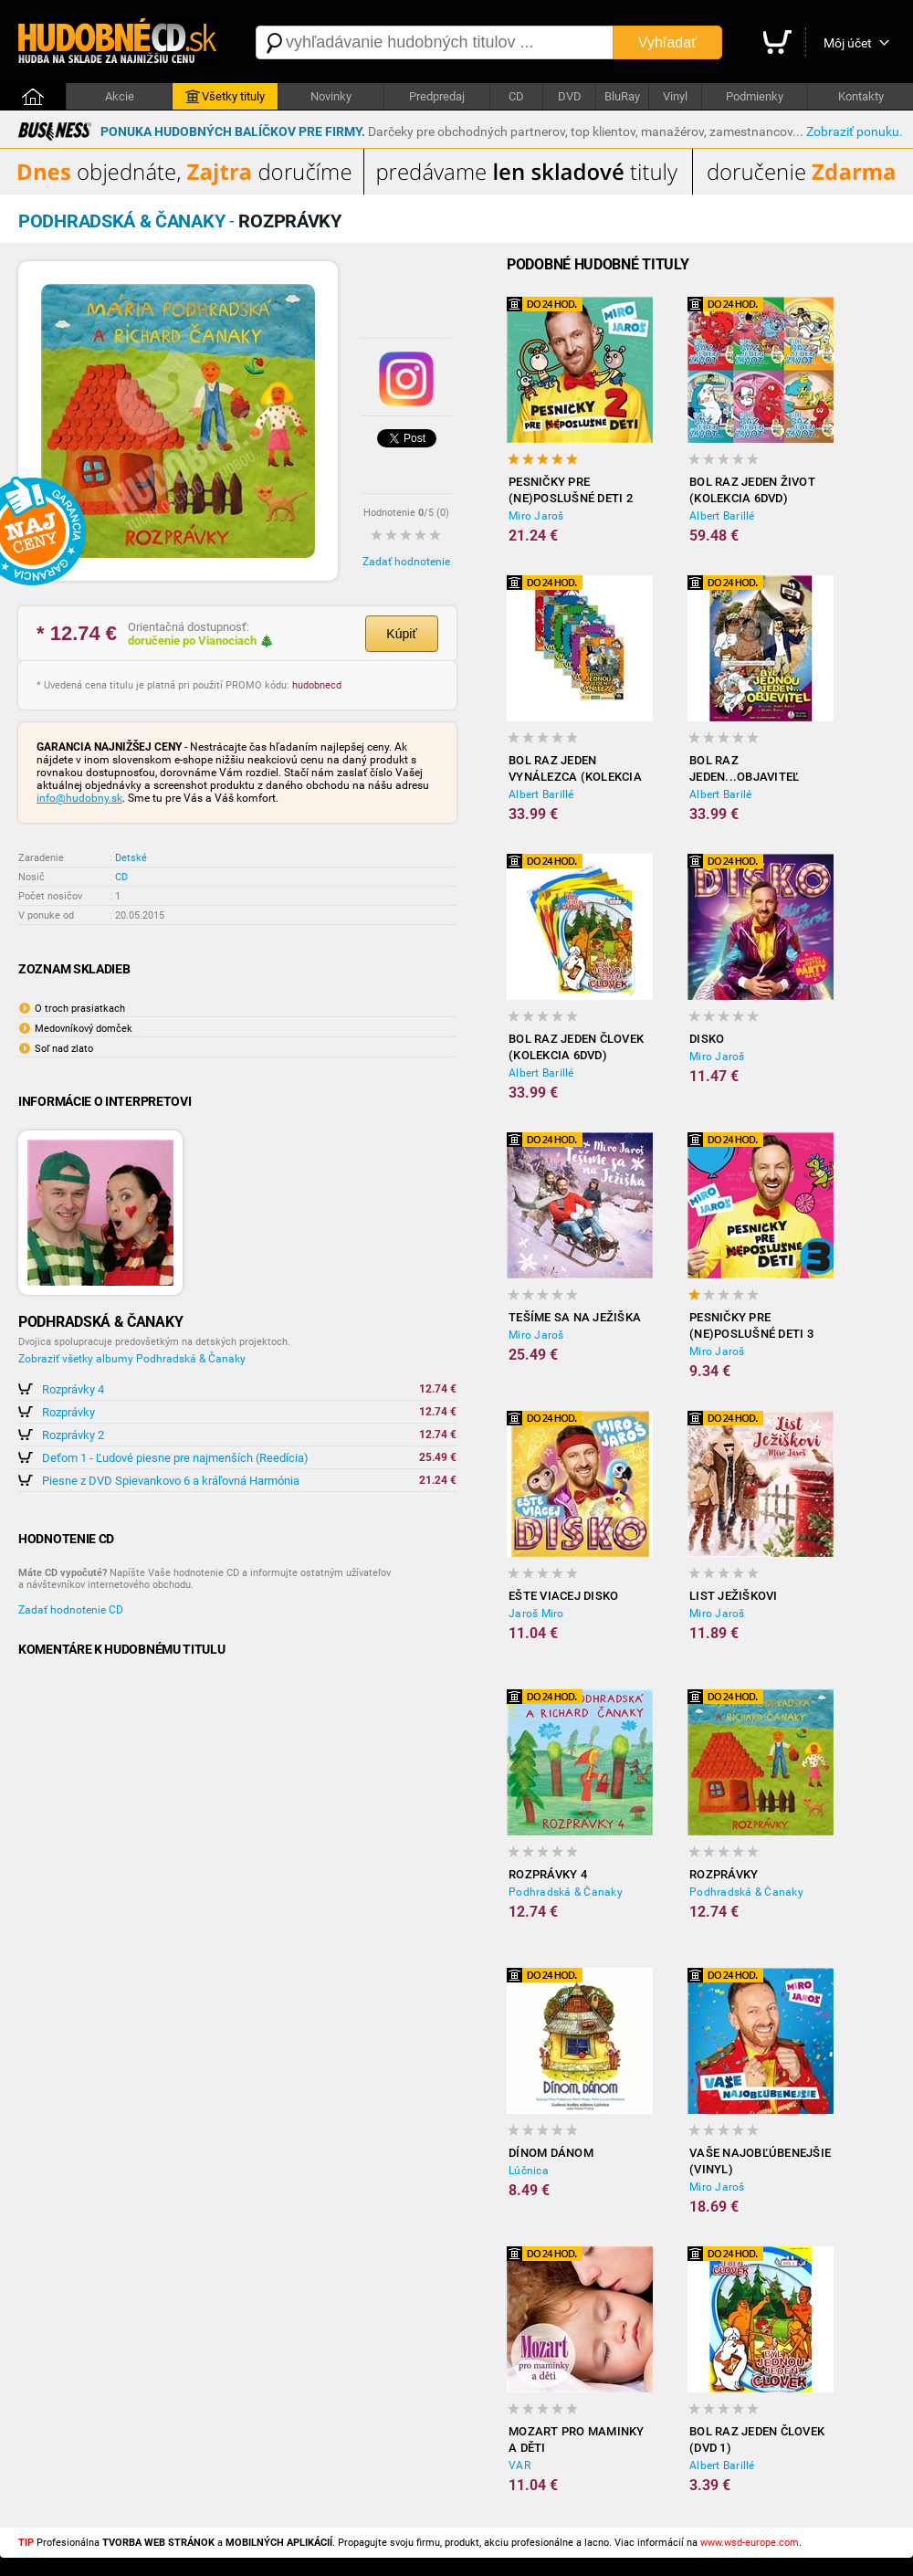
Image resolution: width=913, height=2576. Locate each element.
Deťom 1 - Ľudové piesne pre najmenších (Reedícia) (175, 1458)
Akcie (119, 96)
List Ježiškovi (733, 1596)
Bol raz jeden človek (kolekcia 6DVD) (576, 1047)
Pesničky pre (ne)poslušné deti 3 (751, 1325)
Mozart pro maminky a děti (577, 2439)
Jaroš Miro (536, 1613)
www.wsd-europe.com (749, 2543)
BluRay (622, 96)
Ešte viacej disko (563, 1596)
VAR (519, 2465)
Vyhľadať (667, 42)
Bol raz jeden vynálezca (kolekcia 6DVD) (575, 769)
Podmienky (754, 96)
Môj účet (848, 43)
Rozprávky (68, 1412)
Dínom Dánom (551, 2153)
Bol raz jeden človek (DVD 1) (756, 2439)
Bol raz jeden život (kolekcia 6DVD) (752, 490)
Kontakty (861, 96)
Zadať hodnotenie (406, 561)
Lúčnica (529, 2170)
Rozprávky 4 (73, 1389)
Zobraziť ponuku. (854, 131)
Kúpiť (401, 633)
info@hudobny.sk (79, 798)
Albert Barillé (722, 516)
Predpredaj (437, 96)
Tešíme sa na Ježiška (575, 1317)
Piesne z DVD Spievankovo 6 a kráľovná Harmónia (170, 1481)
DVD (570, 96)
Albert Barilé (720, 794)
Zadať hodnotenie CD (70, 1609)
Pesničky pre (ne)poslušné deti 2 (571, 490)
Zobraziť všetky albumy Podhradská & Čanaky (132, 1358)
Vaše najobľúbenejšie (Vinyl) (760, 2161)
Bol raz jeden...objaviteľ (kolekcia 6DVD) (744, 769)
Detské (131, 858)
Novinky (331, 96)
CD (516, 96)
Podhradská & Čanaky (566, 1892)
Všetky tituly (225, 96)
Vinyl (675, 96)
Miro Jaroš (536, 516)
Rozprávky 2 (73, 1435)
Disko (706, 1039)
